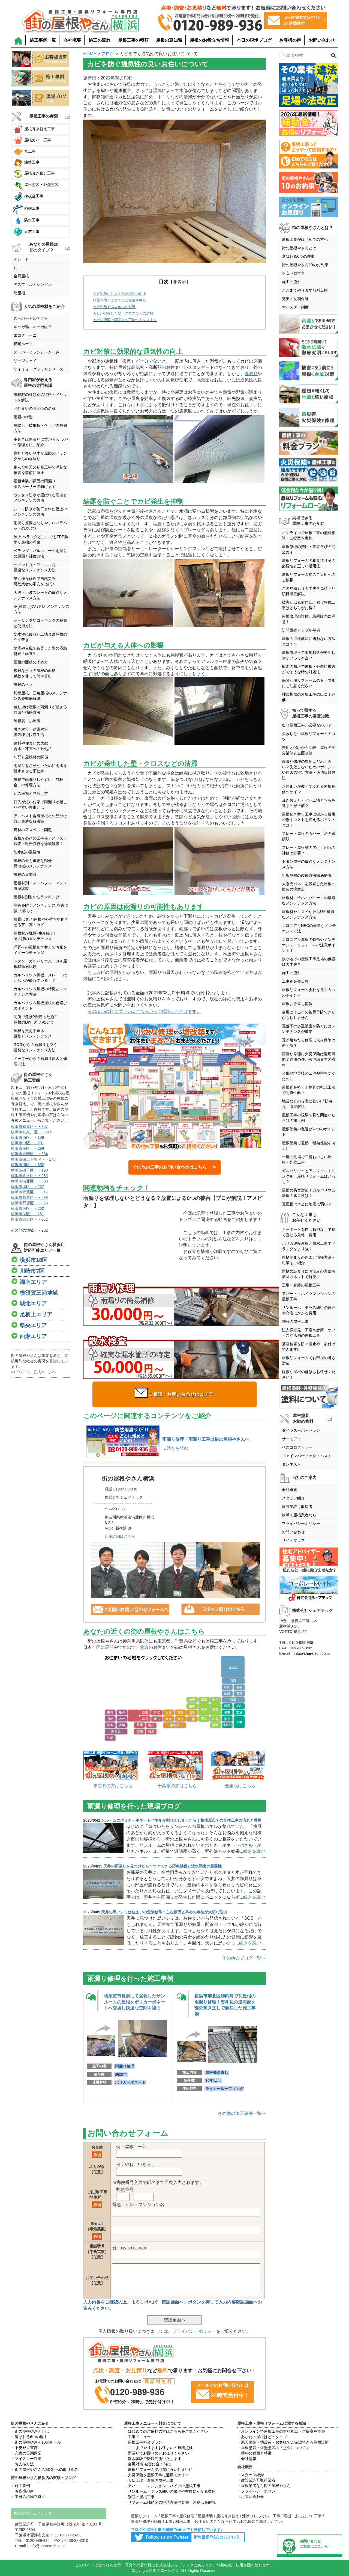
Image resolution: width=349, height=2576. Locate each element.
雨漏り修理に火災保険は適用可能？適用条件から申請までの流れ (308, 1059)
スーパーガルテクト (31, 318)
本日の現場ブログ (254, 40)
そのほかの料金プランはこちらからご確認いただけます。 (144, 1011)
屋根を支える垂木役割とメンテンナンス (33, 1033)
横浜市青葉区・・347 (29, 1192)
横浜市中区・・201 (27, 1143)
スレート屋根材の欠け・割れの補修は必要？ (308, 850)
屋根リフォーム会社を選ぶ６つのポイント (308, 992)
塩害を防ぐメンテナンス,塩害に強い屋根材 (41, 908)
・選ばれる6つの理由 (29, 2437)
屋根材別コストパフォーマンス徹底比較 (40, 886)
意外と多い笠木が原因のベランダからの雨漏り (40, 456)
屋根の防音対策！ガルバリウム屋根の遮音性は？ (308, 1193)
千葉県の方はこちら (177, 1785)
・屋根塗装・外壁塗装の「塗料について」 (273, 2447)
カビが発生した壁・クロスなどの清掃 (123, 313)
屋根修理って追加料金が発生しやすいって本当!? (308, 655)
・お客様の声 (22, 2491)
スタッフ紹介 (293, 1498)
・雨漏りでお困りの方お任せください (156, 2453)
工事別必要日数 (295, 981)
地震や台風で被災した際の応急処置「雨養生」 (40, 651)
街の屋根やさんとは (299, 248)
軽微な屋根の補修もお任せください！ (308, 1374)
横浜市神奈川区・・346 (31, 1132)
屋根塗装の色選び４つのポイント (308, 1132)
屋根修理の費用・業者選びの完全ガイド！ (308, 549)
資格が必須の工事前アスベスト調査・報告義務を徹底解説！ (40, 841)
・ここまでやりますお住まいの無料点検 (158, 2447)
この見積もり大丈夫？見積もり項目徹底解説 (308, 591)
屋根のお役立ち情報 (209, 40)
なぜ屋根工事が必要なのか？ (307, 725)
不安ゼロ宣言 (293, 273)
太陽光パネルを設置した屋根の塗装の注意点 (308, 886)
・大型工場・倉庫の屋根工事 (149, 2480)
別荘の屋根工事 (295, 1321)
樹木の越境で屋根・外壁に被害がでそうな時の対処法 (308, 669)
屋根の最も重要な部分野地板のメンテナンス (33, 863)
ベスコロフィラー (297, 1447)
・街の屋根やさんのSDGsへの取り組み (44, 2469)
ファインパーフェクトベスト (307, 1456)
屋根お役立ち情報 (297, 1003)
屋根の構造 (23, 417)
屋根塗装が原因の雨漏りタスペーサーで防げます (35, 484)
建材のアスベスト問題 (33, 830)
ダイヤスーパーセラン (301, 1430)
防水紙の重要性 (27, 852)
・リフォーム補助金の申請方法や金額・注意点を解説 (170, 2502)
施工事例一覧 (43, 40)
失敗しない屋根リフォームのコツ (308, 736)
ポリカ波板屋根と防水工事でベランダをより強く (308, 1246)
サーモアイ (291, 1439)
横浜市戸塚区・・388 (29, 1203)
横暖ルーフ (23, 344)
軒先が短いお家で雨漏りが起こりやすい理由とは (40, 805)
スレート (21, 259)
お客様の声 (290, 40)
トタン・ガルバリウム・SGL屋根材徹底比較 (40, 964)
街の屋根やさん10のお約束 (305, 265)
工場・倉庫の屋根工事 (301, 1285)
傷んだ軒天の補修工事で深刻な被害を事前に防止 (40, 470)
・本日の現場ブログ (28, 2496)
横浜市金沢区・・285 (29, 1175)
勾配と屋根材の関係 (31, 757)
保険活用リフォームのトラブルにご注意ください (308, 683)
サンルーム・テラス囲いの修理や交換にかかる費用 (308, 1310)
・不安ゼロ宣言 (24, 2447)
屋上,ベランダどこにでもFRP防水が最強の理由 (41, 539)
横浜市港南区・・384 (29, 1154)
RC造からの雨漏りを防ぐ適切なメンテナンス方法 (35, 1047)
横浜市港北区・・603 (29, 1181)
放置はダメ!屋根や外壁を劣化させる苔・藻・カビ (41, 922)
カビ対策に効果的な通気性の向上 (119, 294)
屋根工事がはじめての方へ (305, 239)
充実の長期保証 (295, 299)
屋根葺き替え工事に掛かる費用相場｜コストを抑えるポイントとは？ (308, 819)
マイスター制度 (295, 307)
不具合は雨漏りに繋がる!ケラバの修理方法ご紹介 (41, 442)
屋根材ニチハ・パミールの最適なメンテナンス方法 (308, 900)
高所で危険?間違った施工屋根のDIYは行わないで (36, 1019)
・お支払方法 (22, 2464)
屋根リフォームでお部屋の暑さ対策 (308, 1360)
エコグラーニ (25, 335)
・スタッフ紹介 (250, 2475)
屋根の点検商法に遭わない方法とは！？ (308, 641)
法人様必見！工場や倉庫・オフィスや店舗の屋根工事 (308, 1333)
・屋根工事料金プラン (143, 2442)
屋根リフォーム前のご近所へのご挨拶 (308, 577)
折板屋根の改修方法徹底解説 (307, 875)
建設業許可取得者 (297, 1506)
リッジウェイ (25, 360)
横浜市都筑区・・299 (29, 1197)
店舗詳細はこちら (120, 1536)
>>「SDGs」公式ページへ (33, 1372)
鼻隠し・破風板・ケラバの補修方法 (40, 428)
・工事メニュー (137, 2437)
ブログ (107, 53)
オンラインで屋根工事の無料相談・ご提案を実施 (308, 535)
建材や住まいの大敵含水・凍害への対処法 (33, 746)
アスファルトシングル (33, 284)
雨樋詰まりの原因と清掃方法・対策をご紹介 (308, 1260)
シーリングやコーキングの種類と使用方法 (40, 623)
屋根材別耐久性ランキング (36, 897)
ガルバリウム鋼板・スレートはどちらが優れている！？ (40, 978)
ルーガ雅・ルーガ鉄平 (33, 327)
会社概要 (72, 40)
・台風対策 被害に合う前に (147, 2464)
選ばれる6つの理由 (298, 256)
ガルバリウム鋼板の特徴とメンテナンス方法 (40, 992)
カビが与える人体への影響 (114, 307)
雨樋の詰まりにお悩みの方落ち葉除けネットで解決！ (308, 1274)
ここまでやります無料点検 (305, 290)
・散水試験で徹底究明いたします (152, 2458)
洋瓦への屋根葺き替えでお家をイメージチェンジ (40, 950)
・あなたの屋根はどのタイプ (262, 2437)
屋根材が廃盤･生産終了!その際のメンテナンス (34, 936)
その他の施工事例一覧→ (242, 2113)
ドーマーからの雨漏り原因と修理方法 (40, 1061)
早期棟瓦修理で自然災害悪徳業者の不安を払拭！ (35, 581)
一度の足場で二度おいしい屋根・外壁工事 (307, 1159)
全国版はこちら (240, 1785)
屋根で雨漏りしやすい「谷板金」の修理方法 (38, 782)
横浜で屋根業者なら (299, 1515)
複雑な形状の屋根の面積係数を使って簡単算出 (35, 673)
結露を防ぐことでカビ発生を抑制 (119, 300)
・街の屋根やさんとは (30, 2431)
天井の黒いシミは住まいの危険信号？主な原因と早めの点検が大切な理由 (164, 1912)
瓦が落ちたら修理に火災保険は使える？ (308, 1043)
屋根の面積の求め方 (31, 662)
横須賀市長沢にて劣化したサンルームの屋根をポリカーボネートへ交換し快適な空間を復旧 (134, 2002)
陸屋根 (19, 293)
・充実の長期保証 (26, 2453)
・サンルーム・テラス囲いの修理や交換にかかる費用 (170, 2491)
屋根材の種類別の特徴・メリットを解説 (40, 397)
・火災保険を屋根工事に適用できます (156, 2475)
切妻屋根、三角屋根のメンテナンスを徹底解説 (40, 696)
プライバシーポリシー (194, 2331)
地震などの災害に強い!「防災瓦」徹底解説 (307, 1104)
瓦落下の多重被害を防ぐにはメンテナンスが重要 (308, 1029)
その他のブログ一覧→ (244, 1958)
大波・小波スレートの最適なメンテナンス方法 (40, 595)
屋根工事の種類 (133, 40)
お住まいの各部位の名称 (35, 408)
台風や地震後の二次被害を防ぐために (308, 1076)
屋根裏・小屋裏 (27, 721)
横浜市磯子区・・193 (29, 1170)
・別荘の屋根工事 (139, 2497)
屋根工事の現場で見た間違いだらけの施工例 (308, 1118)
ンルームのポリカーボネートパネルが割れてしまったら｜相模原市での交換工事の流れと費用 (181, 1820)
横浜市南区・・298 (27, 1148)
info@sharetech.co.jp (312, 1653)
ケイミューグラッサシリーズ (38, 369)
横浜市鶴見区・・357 (29, 1126)
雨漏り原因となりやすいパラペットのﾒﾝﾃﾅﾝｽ (40, 525)
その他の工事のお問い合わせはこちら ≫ (174, 1167)
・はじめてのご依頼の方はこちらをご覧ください (166, 2431)
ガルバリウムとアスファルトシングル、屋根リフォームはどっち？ (308, 1176)
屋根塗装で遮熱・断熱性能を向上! (308, 1146)
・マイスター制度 (26, 2458)
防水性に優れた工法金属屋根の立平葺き (40, 637)
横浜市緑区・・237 (27, 1186)
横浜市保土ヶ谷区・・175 (33, 1159)
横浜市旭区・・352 (27, 1165)
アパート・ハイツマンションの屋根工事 (308, 1296)
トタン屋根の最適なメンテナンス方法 (308, 864)
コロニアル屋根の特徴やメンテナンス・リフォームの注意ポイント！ (308, 945)
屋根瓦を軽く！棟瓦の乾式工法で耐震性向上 (308, 1090)
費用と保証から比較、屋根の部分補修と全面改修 (308, 750)
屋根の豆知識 (169, 40)
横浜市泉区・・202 (27, 1208)
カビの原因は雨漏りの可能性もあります (125, 320)
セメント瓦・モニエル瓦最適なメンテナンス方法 (35, 567)
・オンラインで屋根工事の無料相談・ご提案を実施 (281, 2431)
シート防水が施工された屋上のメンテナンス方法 (40, 512)
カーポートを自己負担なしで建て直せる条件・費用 (308, 1232)
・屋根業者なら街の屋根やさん (264, 2485)
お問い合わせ (322, 40)
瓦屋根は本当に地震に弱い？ (307, 1204)
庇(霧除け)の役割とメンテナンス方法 (42, 609)
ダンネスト (291, 1464)
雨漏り (251, 373)
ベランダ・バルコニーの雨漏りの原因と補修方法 (40, 553)
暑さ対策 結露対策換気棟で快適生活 (31, 732)
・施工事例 (20, 2485)
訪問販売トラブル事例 (301, 630)
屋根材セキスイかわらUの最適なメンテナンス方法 (308, 914)
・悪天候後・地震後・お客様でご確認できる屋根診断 (283, 2442)
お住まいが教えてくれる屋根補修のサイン (308, 789)
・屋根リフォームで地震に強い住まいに (158, 2469)
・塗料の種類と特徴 (254, 2453)
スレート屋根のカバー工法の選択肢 (308, 836)
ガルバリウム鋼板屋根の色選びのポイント (40, 1005)
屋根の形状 (23, 684)
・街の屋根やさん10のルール (36, 2442)
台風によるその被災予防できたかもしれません (308, 1015)
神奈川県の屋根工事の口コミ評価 (308, 697)
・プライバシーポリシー (258, 2491)
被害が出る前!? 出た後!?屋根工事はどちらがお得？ (308, 605)
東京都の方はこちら (113, 1785)
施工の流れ (99, 40)
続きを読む (177, 1448)
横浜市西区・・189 (27, 1137)
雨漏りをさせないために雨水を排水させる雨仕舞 (40, 768)
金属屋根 (21, 276)
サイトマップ (293, 1540)
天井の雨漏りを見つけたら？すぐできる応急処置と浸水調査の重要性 (162, 1866)
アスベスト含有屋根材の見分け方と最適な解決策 (40, 818)
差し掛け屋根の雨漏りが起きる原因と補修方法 (40, 710)
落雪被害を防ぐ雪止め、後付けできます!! (308, 1346)
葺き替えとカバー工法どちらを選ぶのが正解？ (308, 803)
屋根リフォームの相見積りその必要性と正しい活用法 (308, 563)
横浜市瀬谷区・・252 (29, 1219)
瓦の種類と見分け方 (31, 793)
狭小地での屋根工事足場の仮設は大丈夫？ (308, 962)
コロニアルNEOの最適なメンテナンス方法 (309, 928)
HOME (89, 53)
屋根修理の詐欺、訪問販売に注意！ (308, 619)
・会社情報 (246, 2458)
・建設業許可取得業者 (256, 2480)
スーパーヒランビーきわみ (36, 352)
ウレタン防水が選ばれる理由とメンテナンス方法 (40, 498)
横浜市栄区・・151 (27, 1214)
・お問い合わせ (250, 2496)
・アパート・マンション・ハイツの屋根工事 (162, 2486)
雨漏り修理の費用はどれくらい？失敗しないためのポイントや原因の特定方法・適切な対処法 (308, 769)
